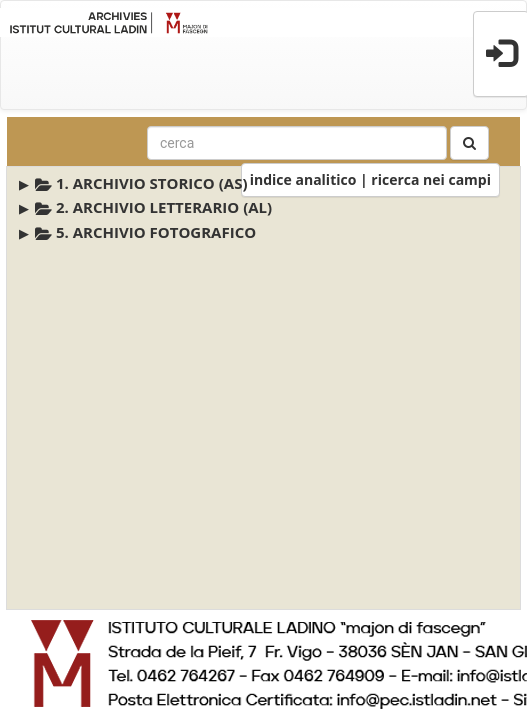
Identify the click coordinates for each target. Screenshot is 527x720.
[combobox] (297, 143)
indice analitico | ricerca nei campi (370, 179)
